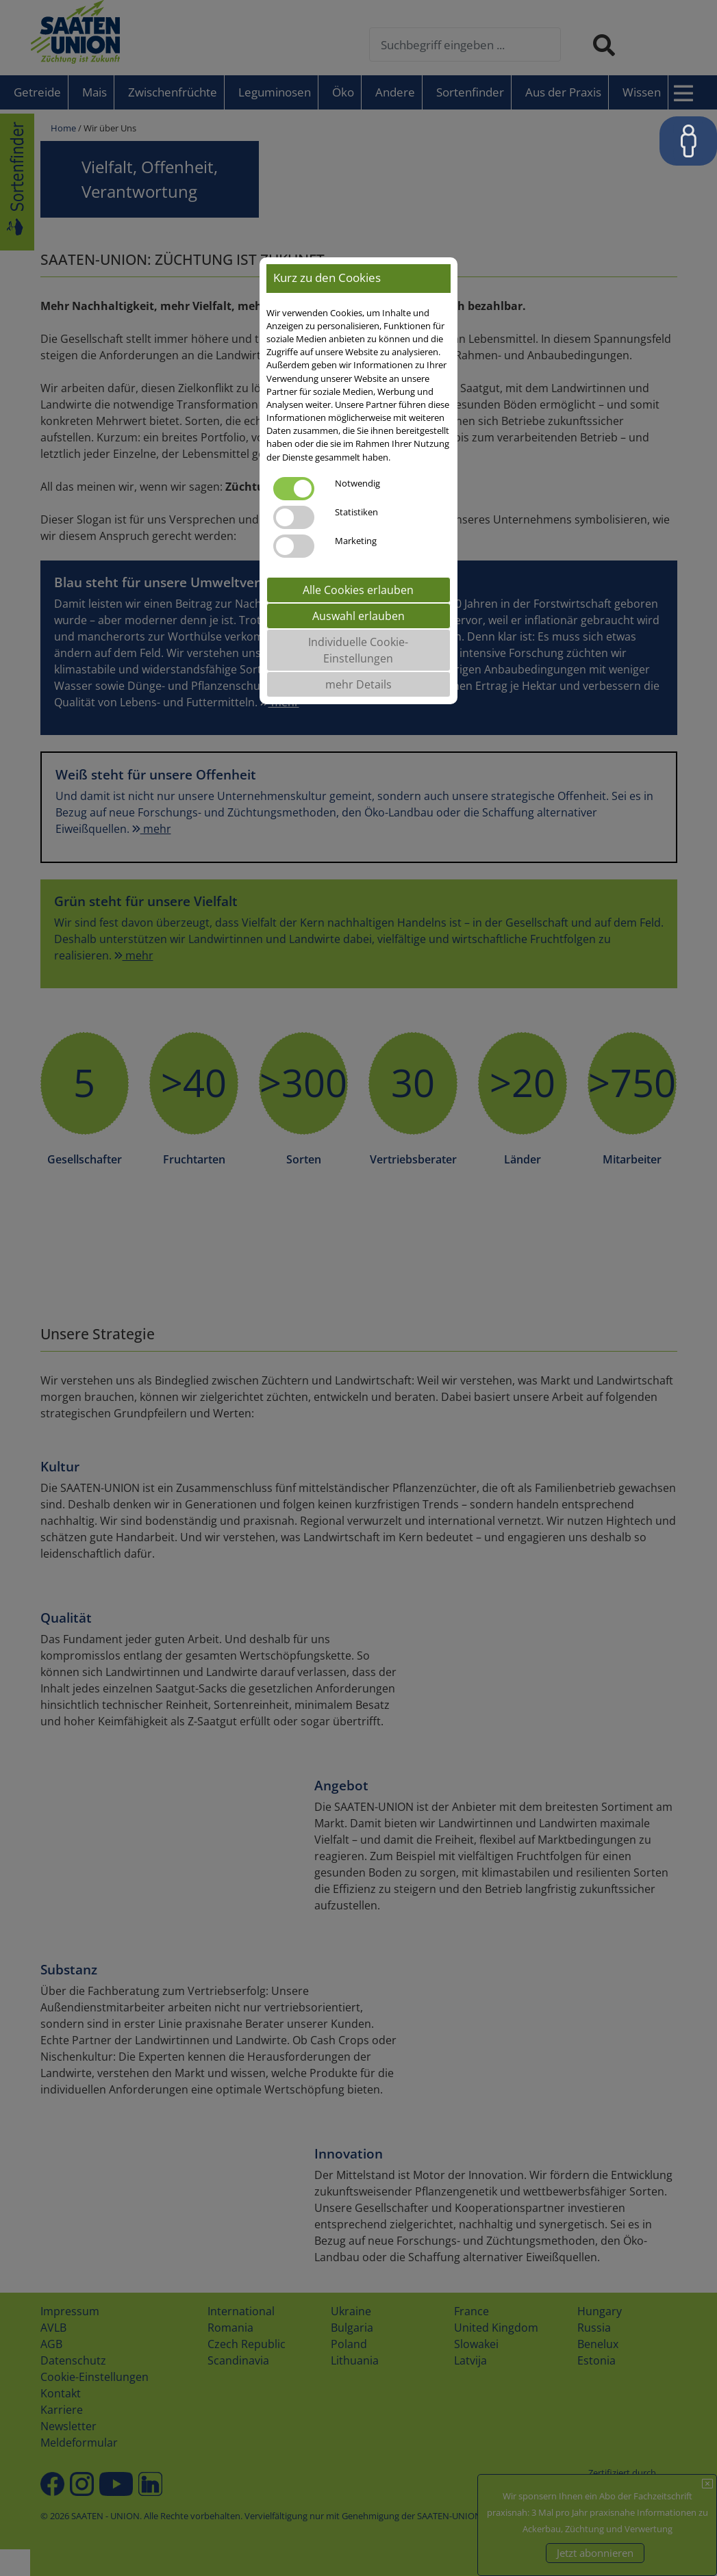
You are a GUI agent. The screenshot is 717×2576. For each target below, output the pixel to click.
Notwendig (357, 483)
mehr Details (358, 684)
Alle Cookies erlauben (358, 589)
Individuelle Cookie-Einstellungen (358, 650)
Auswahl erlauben (358, 615)
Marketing (356, 540)
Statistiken (356, 512)
